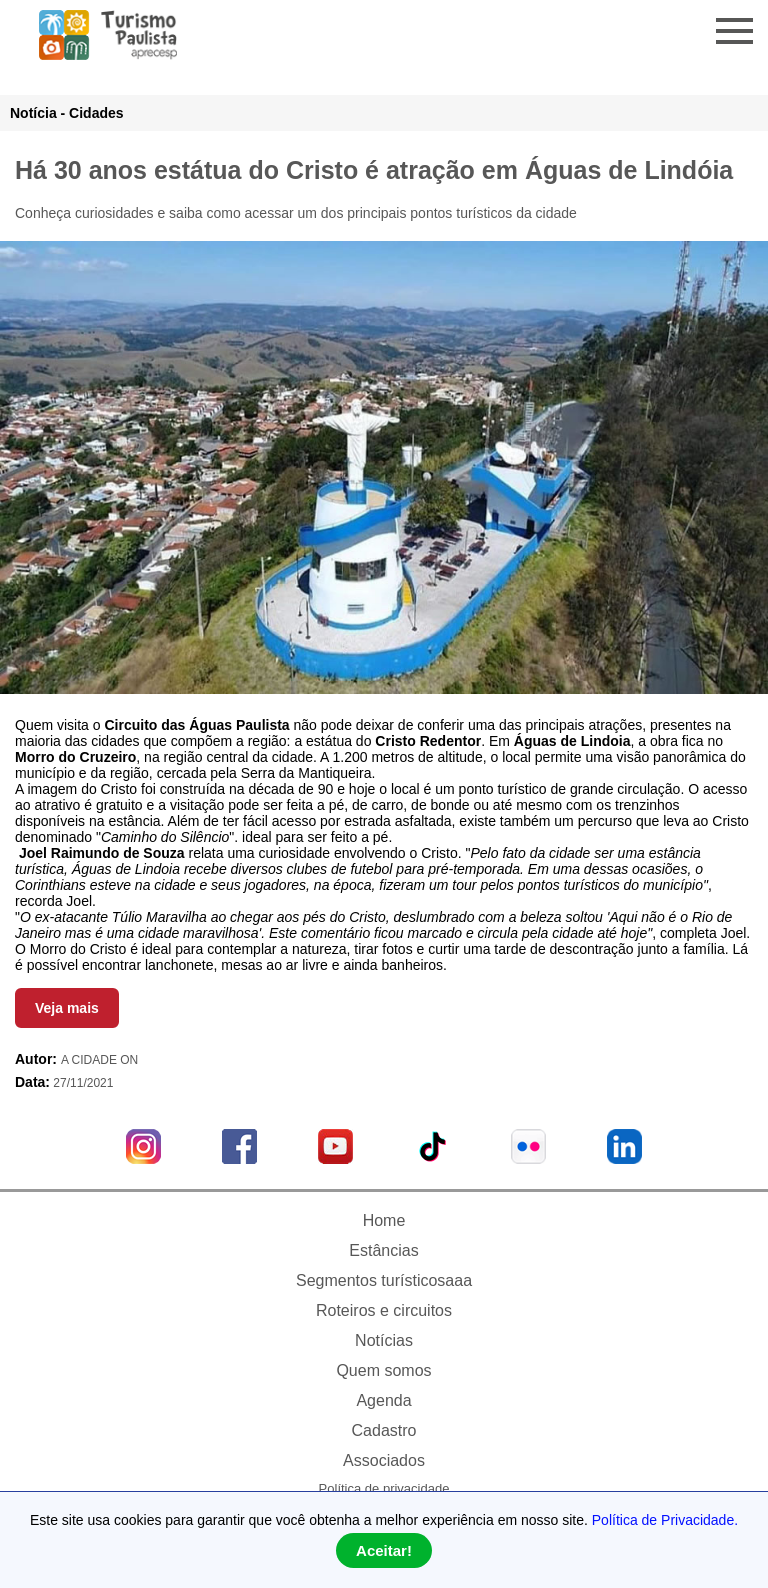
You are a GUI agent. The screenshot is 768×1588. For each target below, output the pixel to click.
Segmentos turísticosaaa (384, 1280)
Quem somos (383, 1370)
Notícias (384, 1340)
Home (384, 1220)
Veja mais (67, 1008)
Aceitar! (384, 1550)
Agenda (383, 1400)
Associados (384, 1460)
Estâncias (383, 1250)
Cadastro (384, 1430)
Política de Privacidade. (665, 1520)
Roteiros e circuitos (384, 1310)
